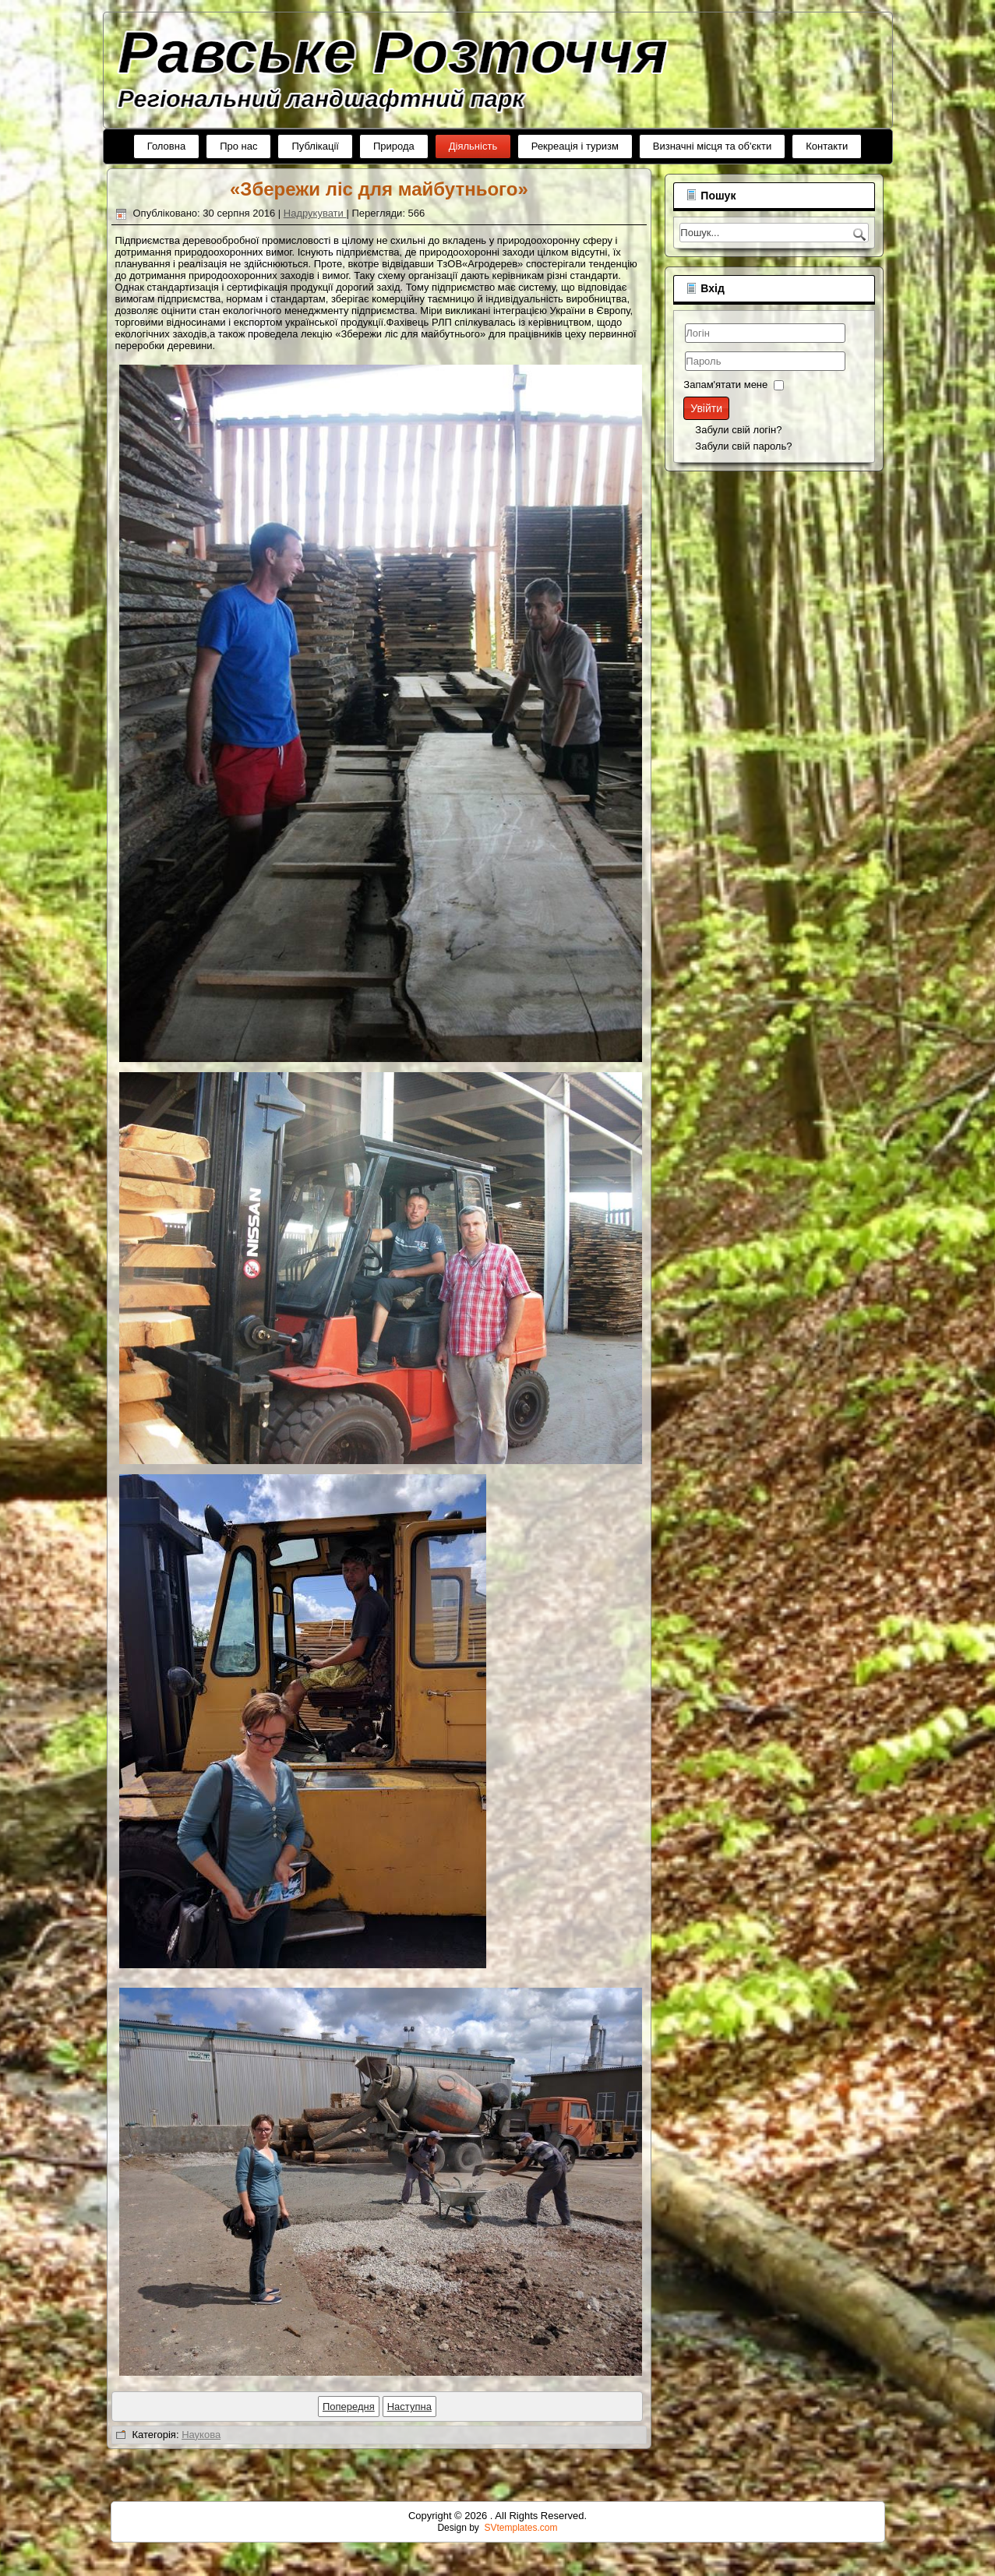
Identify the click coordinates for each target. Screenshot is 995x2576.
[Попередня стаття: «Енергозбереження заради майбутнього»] (585, 2406)
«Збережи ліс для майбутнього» (616, 188)
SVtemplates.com (521, 2527)
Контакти (827, 146)
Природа (394, 146)
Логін (132, 344)
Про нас (238, 146)
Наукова (437, 2434)
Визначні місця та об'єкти (712, 146)
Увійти (154, 408)
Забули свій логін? (186, 430)
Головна (166, 146)
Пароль (132, 372)
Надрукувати (552, 213)
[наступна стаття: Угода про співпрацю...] (646, 2406)
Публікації (314, 146)
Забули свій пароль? (191, 446)
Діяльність (473, 146)
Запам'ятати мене (173, 384)
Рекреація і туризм (575, 146)
